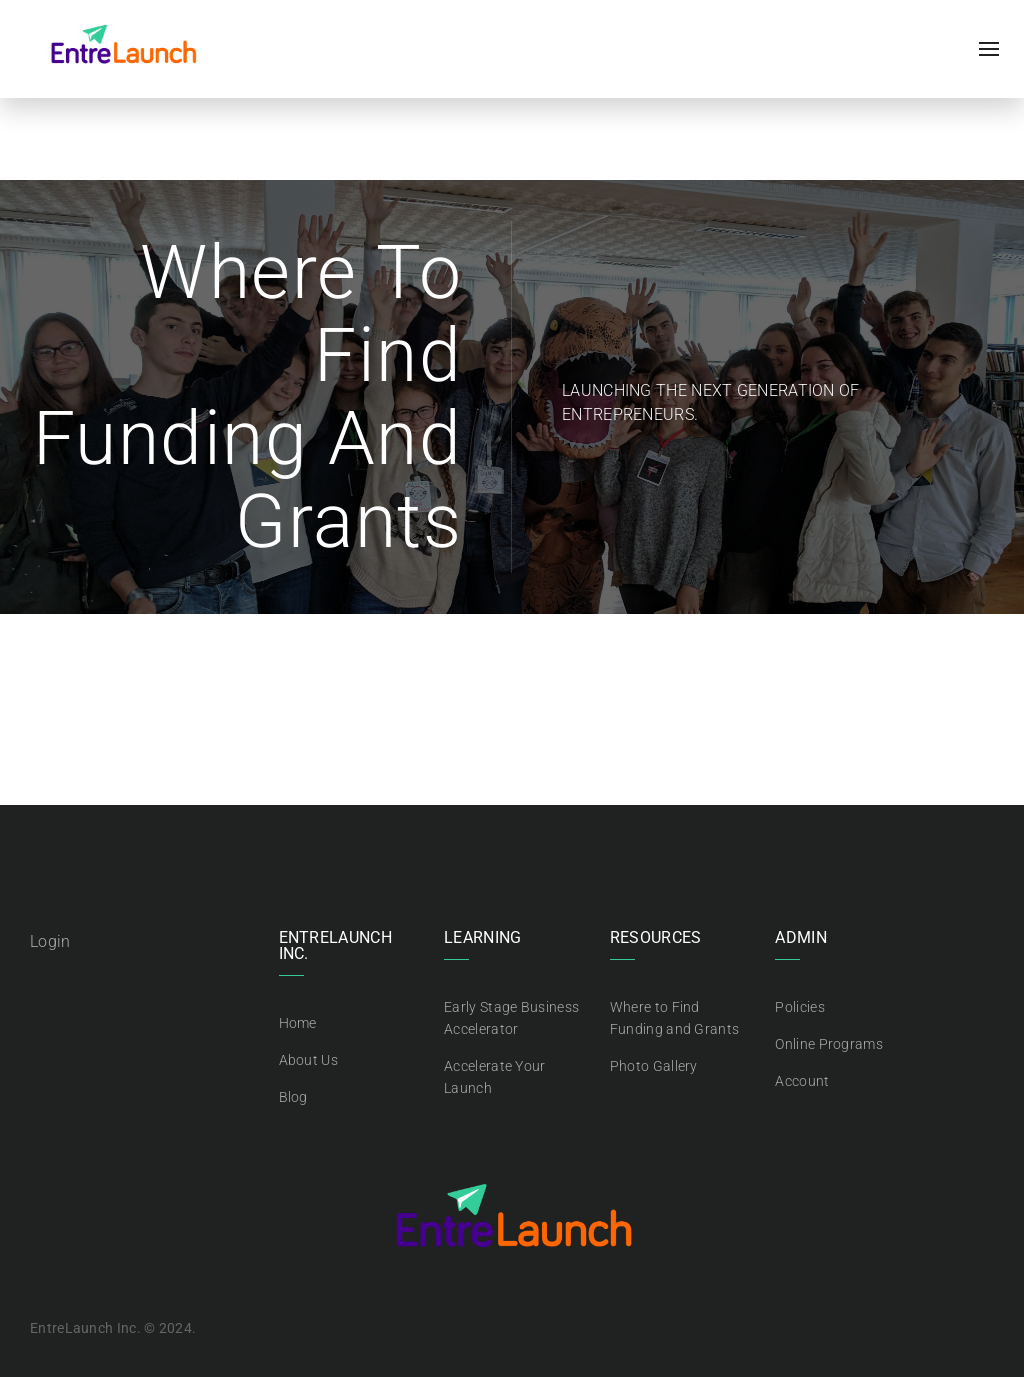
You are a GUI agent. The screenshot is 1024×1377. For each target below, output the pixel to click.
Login (50, 941)
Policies (799, 1007)
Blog (293, 1097)
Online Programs (829, 1044)
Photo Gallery (654, 1066)
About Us (308, 1060)
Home (298, 1023)
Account (802, 1081)
